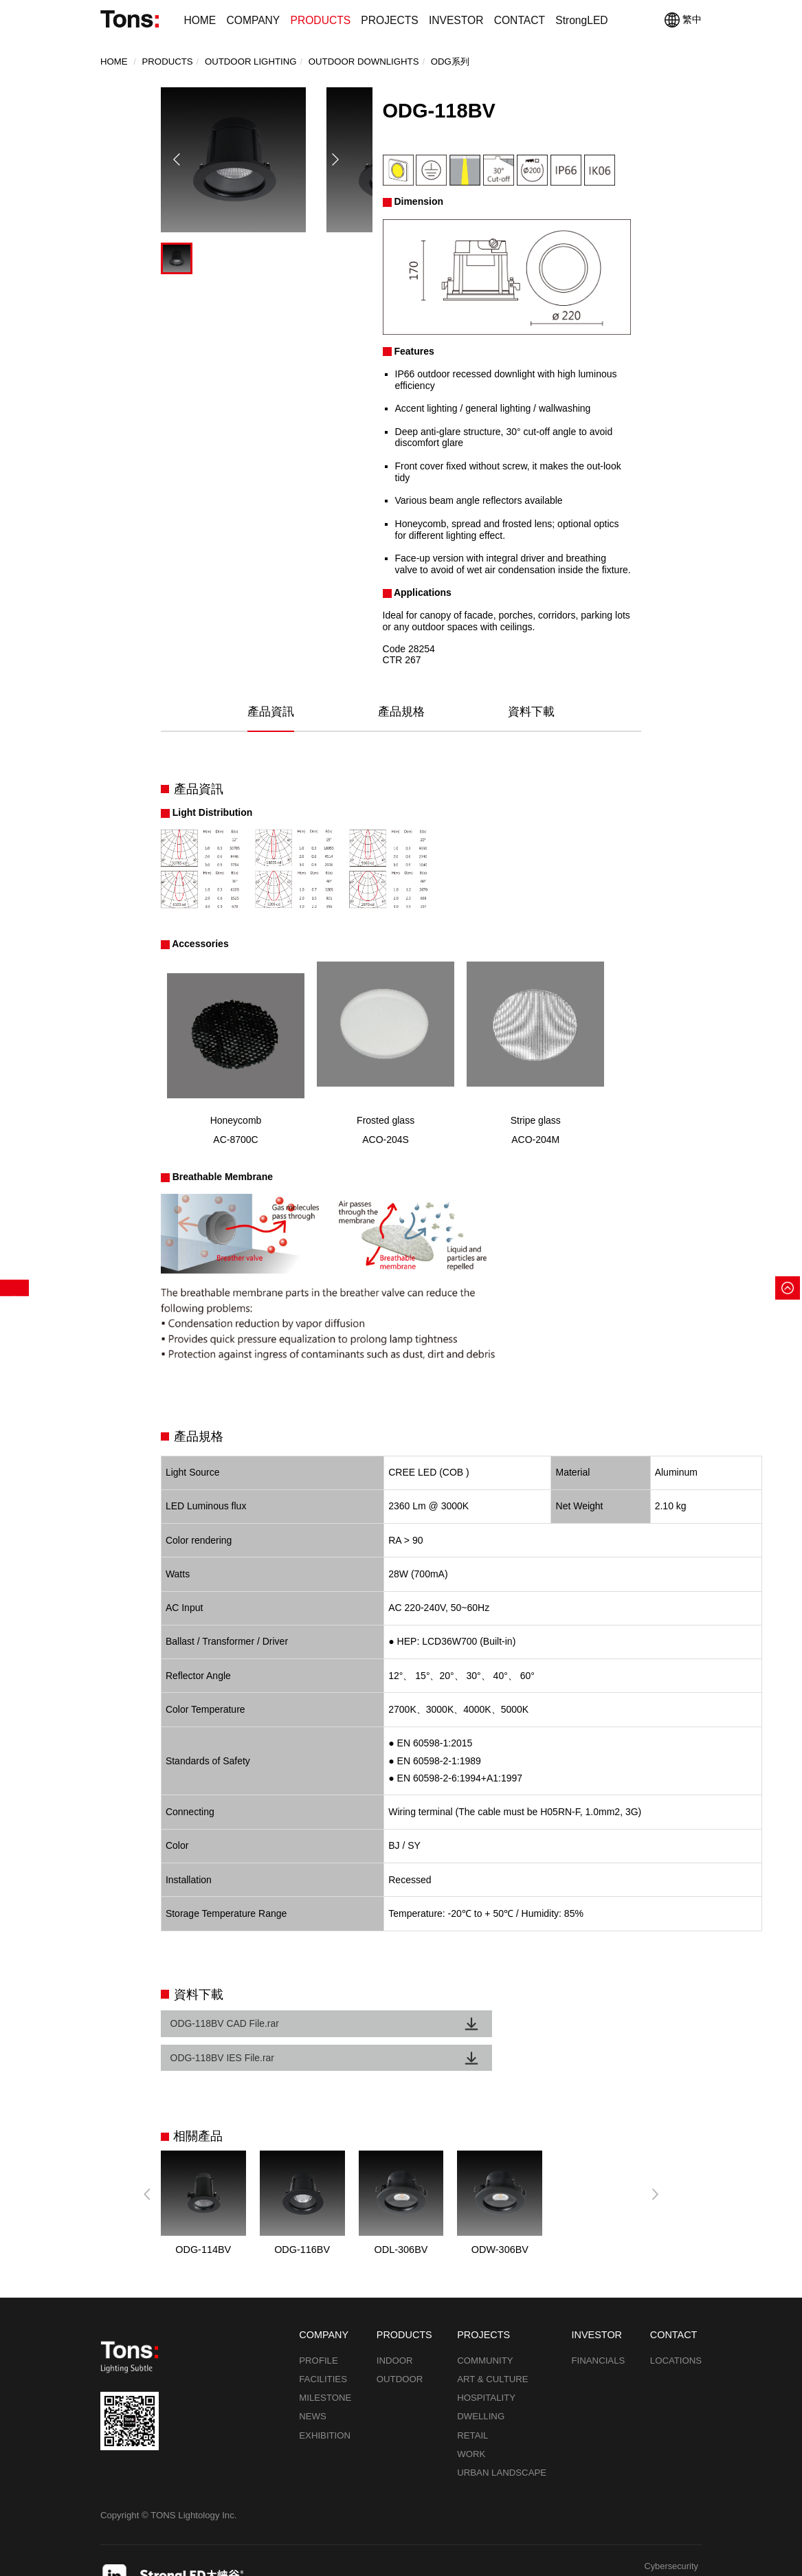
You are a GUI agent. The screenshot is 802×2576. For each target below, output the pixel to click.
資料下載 (531, 712)
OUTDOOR (400, 2349)
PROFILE (318, 2330)
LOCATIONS (676, 2330)
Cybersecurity (670, 2537)
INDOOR (395, 2330)
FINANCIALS (598, 2330)
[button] (335, 194)
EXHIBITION (324, 2405)
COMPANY (253, 20)
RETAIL (472, 2405)
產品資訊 (270, 712)
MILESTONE (325, 2367)
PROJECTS (389, 20)
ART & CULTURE (492, 2349)
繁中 (683, 19)
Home (114, 62)
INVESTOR (456, 20)
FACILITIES (323, 2349)
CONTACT (519, 20)
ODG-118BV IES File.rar (477, 2025)
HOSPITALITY (486, 2367)
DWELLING (480, 2386)
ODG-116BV (302, 2219)
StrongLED (581, 20)
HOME (199, 20)
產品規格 (401, 712)
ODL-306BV (401, 2219)
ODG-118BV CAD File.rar (227, 2025)
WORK (471, 2424)
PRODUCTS (320, 20)
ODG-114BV (203, 2219)
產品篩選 (14, 1288)
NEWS (312, 2386)
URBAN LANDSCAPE (501, 2442)
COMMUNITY (485, 2330)
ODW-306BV (499, 2219)
